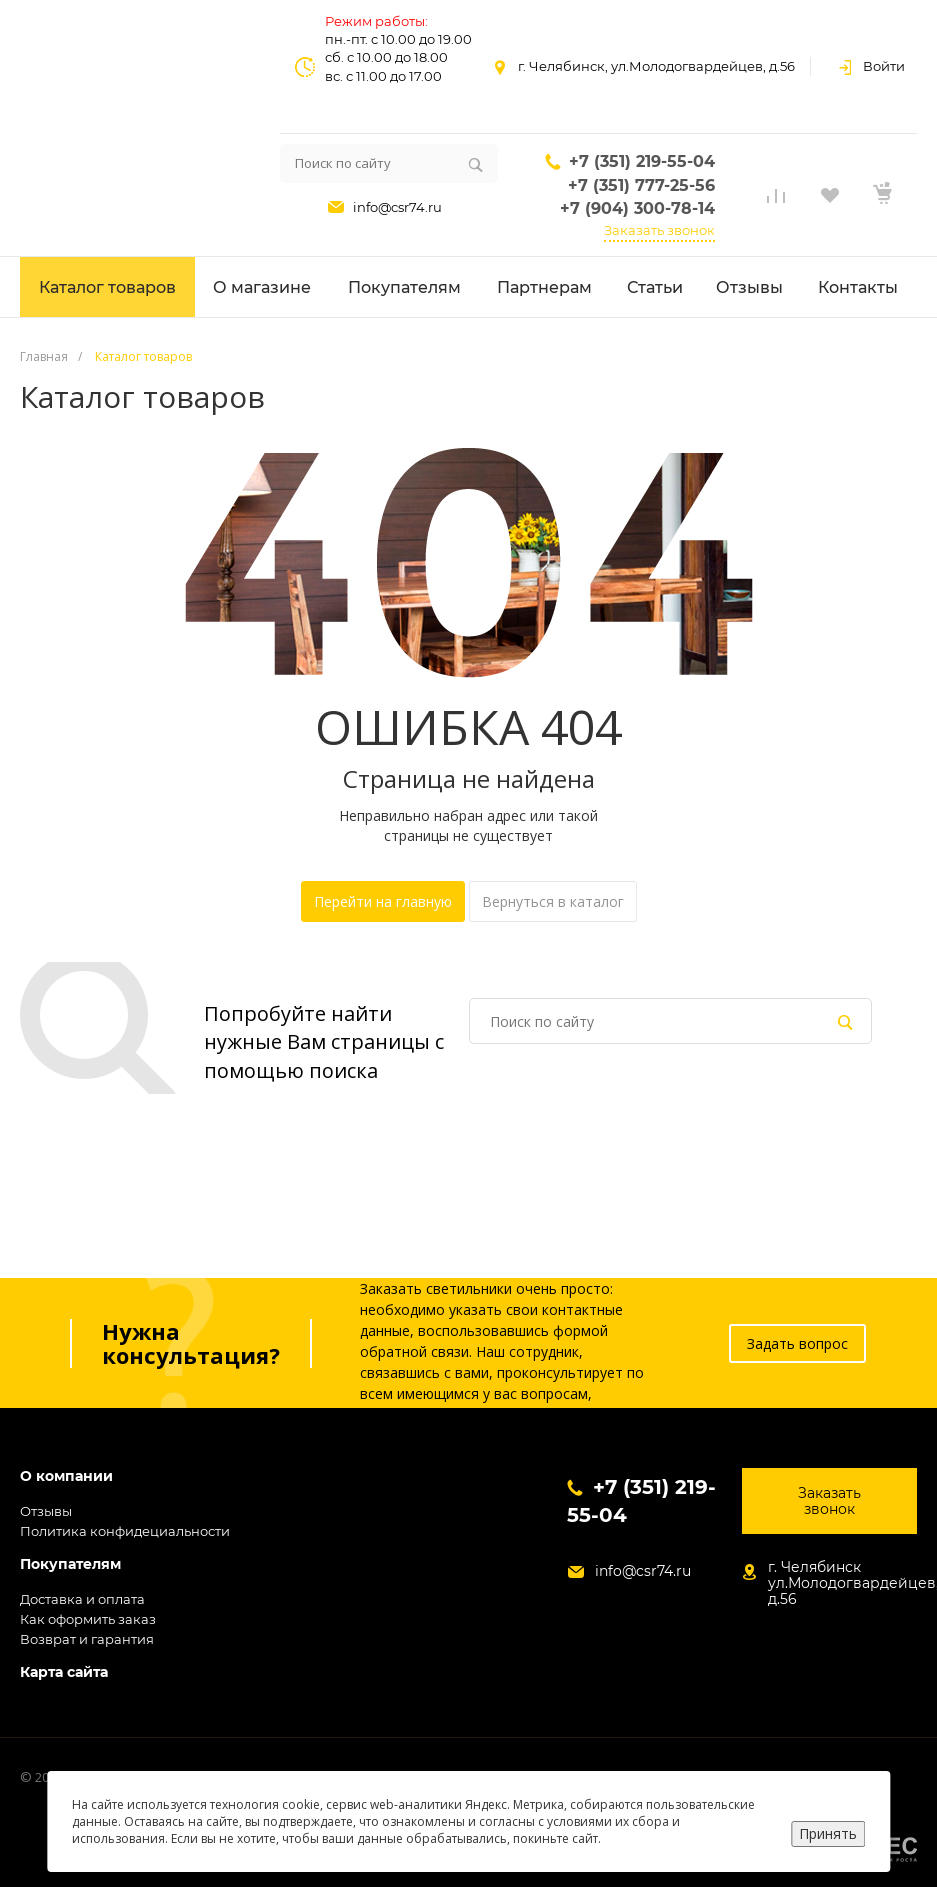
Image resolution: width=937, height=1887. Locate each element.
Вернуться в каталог (553, 901)
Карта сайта (64, 1672)
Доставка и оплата (82, 1599)
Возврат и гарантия (87, 1639)
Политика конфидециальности (125, 1531)
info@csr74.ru (397, 207)
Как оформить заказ (88, 1619)
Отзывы (46, 1511)
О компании (66, 1476)
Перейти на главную (383, 901)
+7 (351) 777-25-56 (641, 185)
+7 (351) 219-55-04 (642, 161)
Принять (828, 1833)
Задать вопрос (797, 1343)
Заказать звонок (659, 230)
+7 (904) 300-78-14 (637, 208)
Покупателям (70, 1564)
